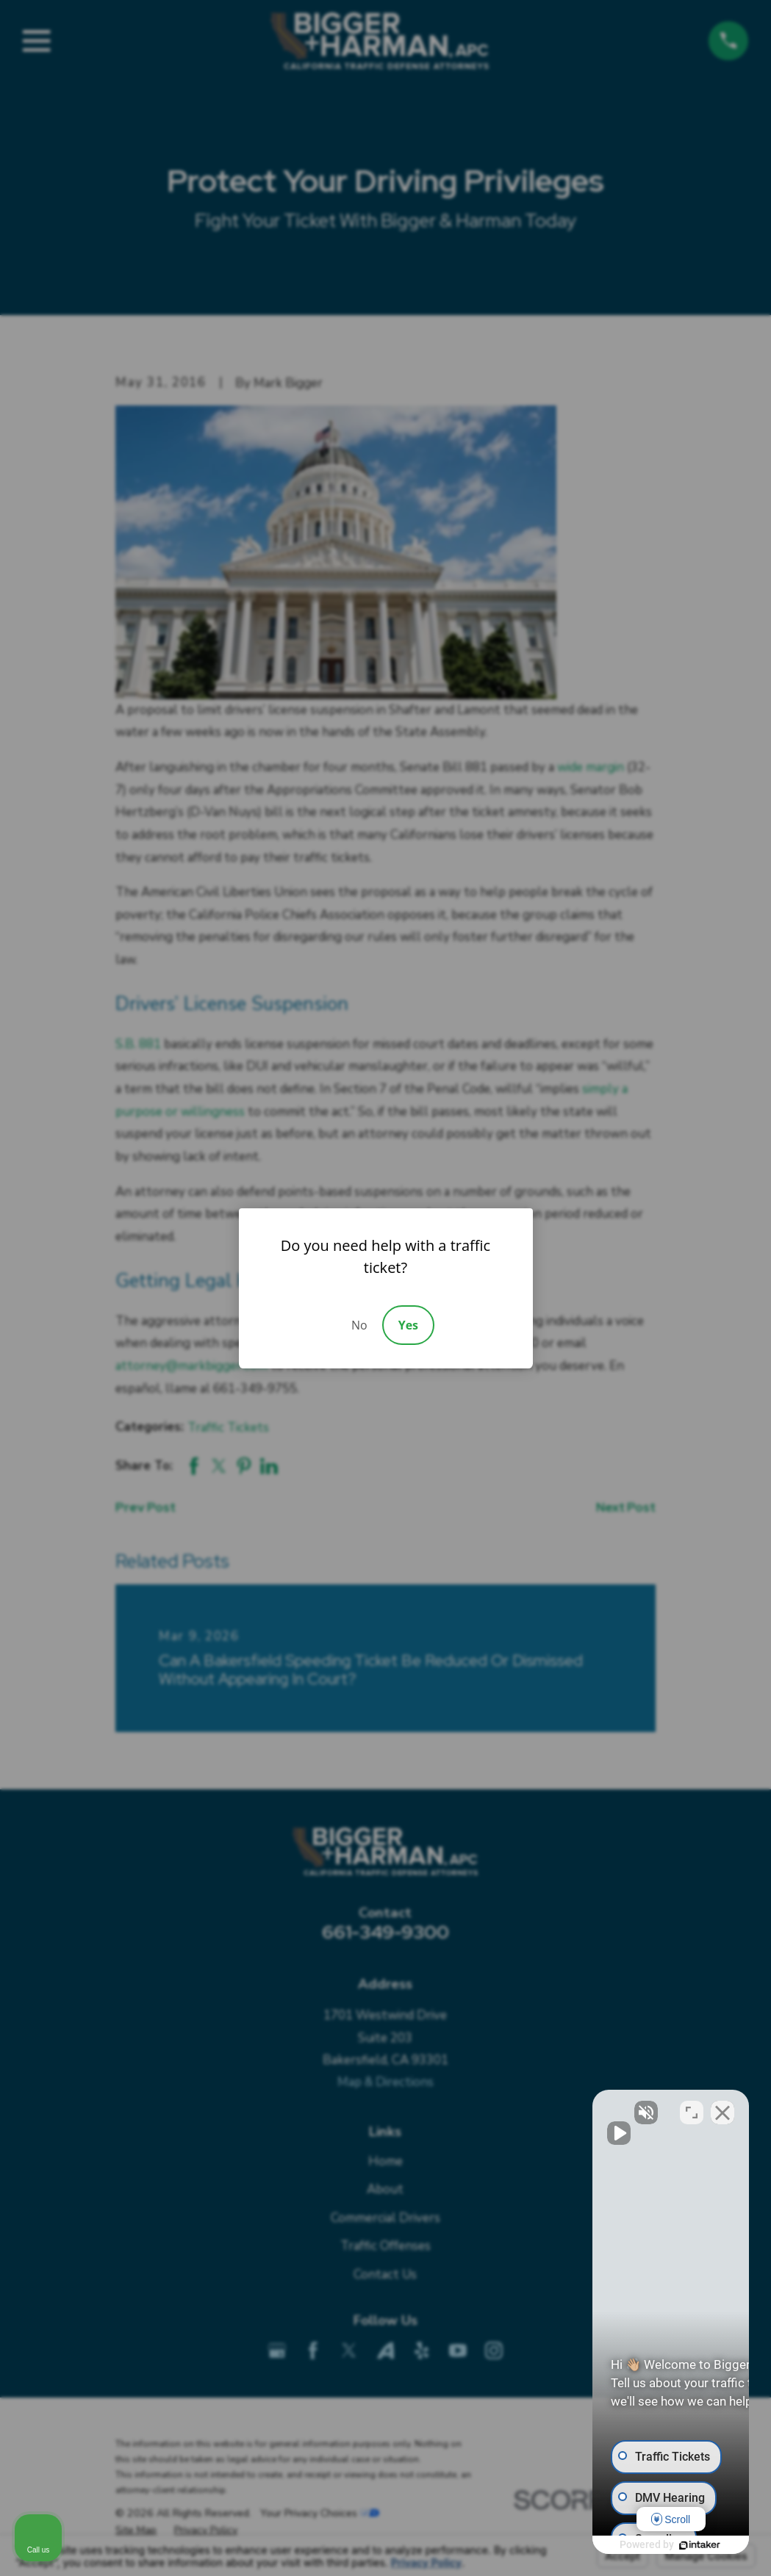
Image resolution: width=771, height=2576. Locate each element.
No (359, 1325)
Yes (408, 1325)
